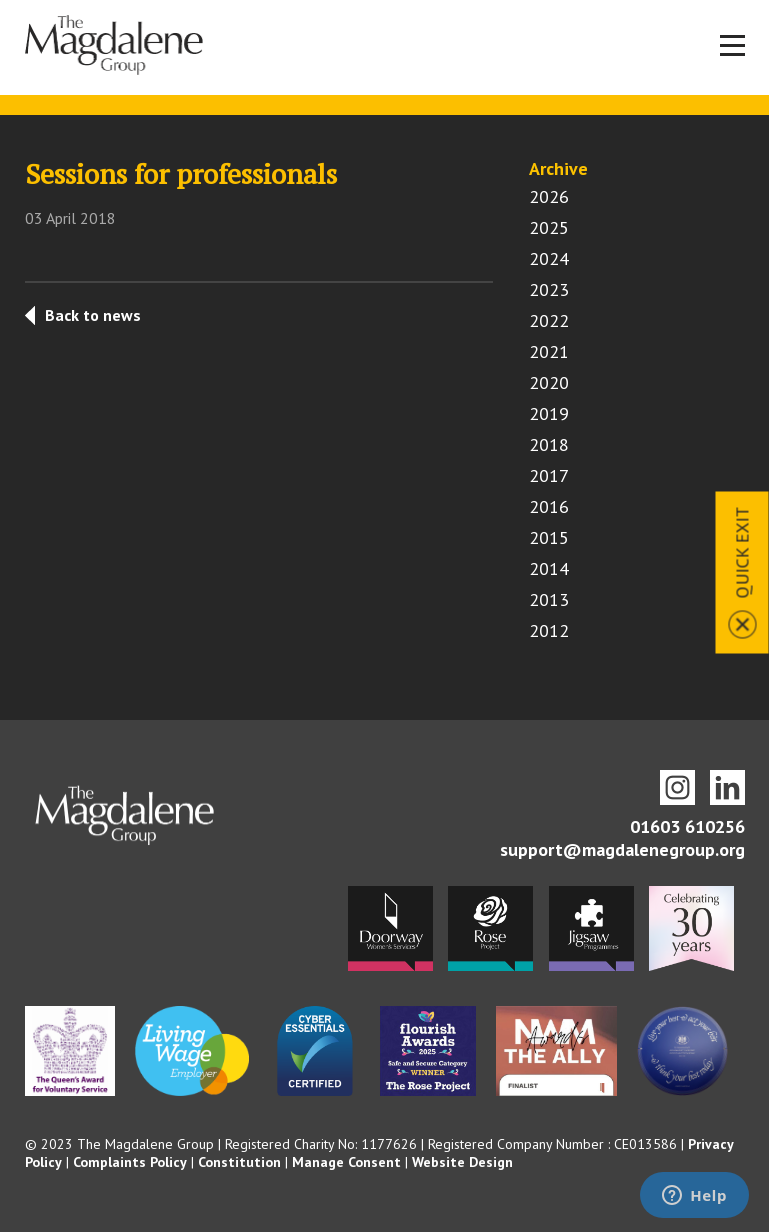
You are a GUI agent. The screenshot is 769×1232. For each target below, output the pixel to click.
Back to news (93, 315)
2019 (549, 413)
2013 (549, 599)
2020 (549, 382)
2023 (549, 289)
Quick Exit (742, 553)
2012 (549, 630)
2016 (549, 506)
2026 (549, 196)
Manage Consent (346, 1162)
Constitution (239, 1162)
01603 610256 (687, 826)
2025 (549, 227)
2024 (549, 258)
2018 (549, 444)
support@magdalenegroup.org (622, 849)
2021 (549, 351)
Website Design (462, 1162)
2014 (549, 568)
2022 (549, 320)
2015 (549, 537)
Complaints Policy (130, 1162)
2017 (549, 475)
